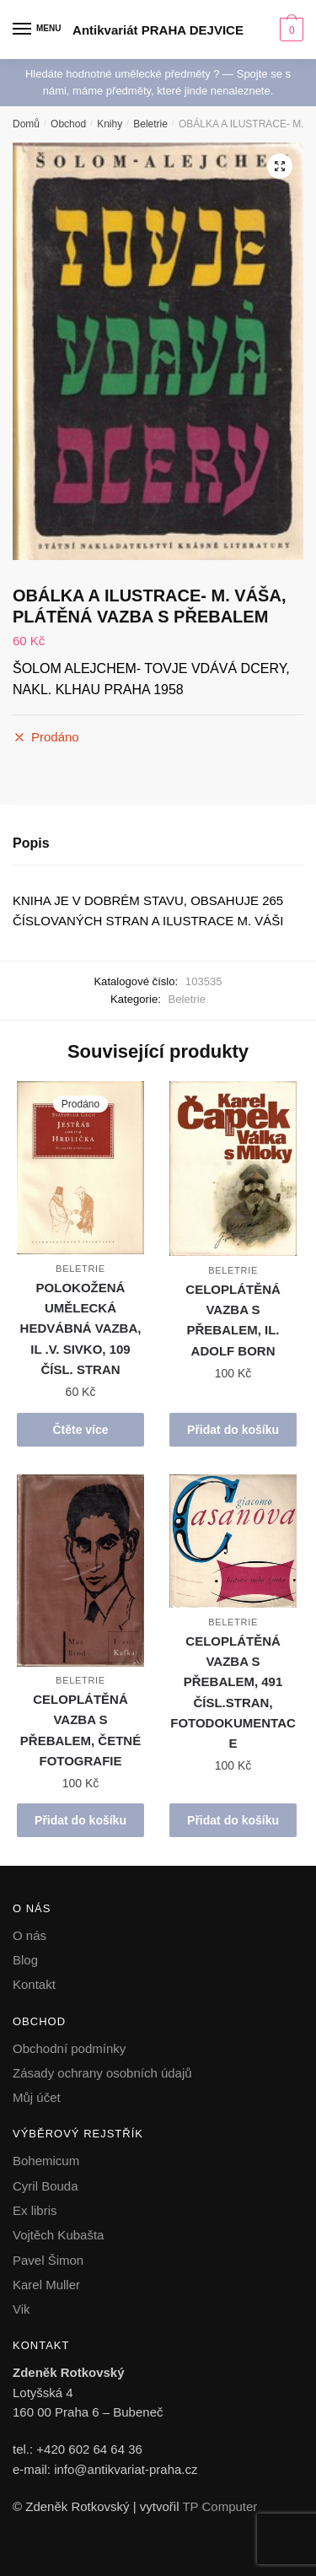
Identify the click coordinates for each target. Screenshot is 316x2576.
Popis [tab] (31, 843)
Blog (25, 1960)
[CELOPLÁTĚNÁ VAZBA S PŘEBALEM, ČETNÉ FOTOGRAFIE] (80, 1570)
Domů (26, 124)
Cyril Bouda (45, 2186)
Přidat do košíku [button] (233, 1429)
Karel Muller (46, 2284)
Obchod (68, 124)
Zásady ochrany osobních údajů (102, 2073)
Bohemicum (46, 2160)
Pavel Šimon (48, 2260)
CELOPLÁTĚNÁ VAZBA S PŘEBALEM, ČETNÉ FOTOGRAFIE (80, 1730)
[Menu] (38, 29)
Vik (21, 2309)
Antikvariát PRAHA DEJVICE (158, 30)
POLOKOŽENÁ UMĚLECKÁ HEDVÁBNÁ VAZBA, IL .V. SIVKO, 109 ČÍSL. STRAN (81, 1328)
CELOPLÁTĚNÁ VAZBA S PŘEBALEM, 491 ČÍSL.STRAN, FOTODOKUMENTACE (233, 1692)
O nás (29, 1935)
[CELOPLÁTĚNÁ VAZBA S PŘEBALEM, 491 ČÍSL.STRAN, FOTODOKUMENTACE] (233, 1541)
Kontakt (34, 1984)
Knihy (109, 124)
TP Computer (219, 2506)
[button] (279, 166)
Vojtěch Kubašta (58, 2235)
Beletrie (150, 124)
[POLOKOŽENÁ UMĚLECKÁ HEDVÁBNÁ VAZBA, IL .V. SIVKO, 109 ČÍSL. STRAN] (80, 1167)
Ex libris (35, 2210)
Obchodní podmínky (69, 2048)
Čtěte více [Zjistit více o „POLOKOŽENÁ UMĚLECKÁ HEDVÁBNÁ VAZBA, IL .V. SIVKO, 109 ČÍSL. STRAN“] (80, 1429)
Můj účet (37, 2097)
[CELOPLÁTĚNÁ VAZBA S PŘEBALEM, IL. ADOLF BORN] (233, 1168)
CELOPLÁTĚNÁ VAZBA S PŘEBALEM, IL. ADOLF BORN (233, 1320)
